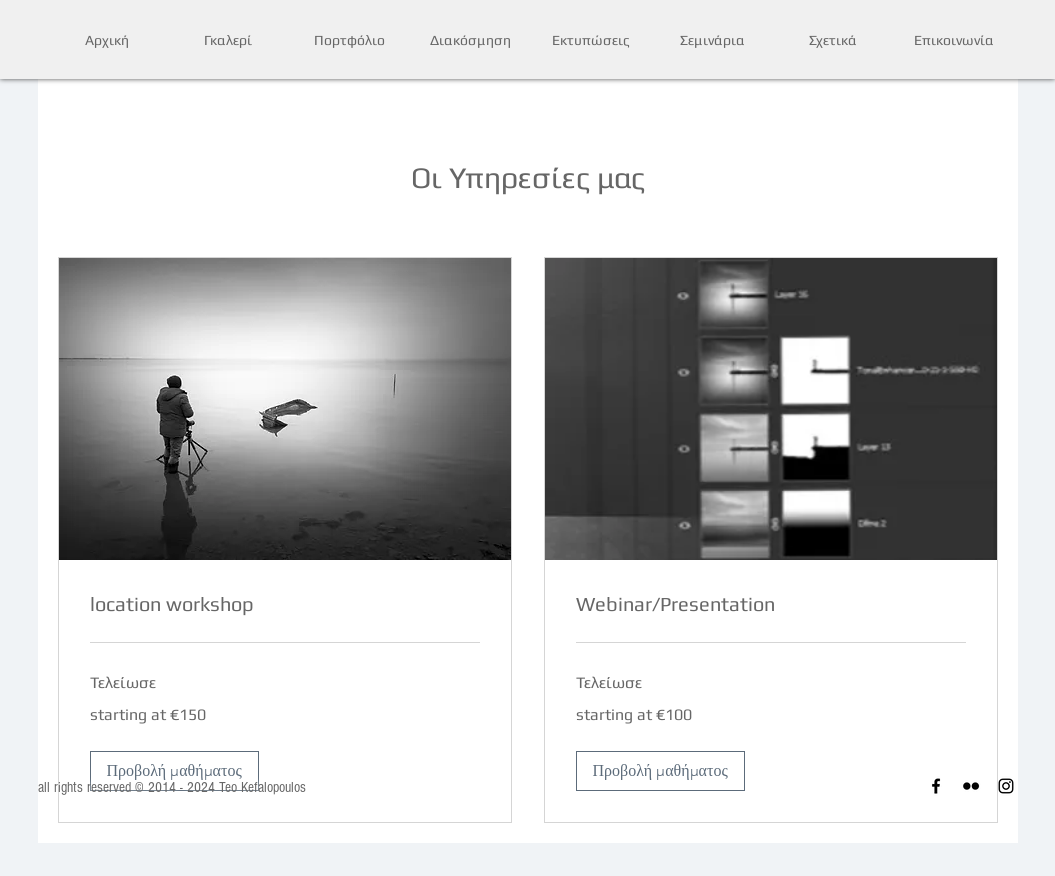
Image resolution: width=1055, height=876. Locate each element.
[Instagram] (1006, 786)
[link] (285, 604)
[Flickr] (971, 786)
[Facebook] (936, 786)
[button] (174, 771)
